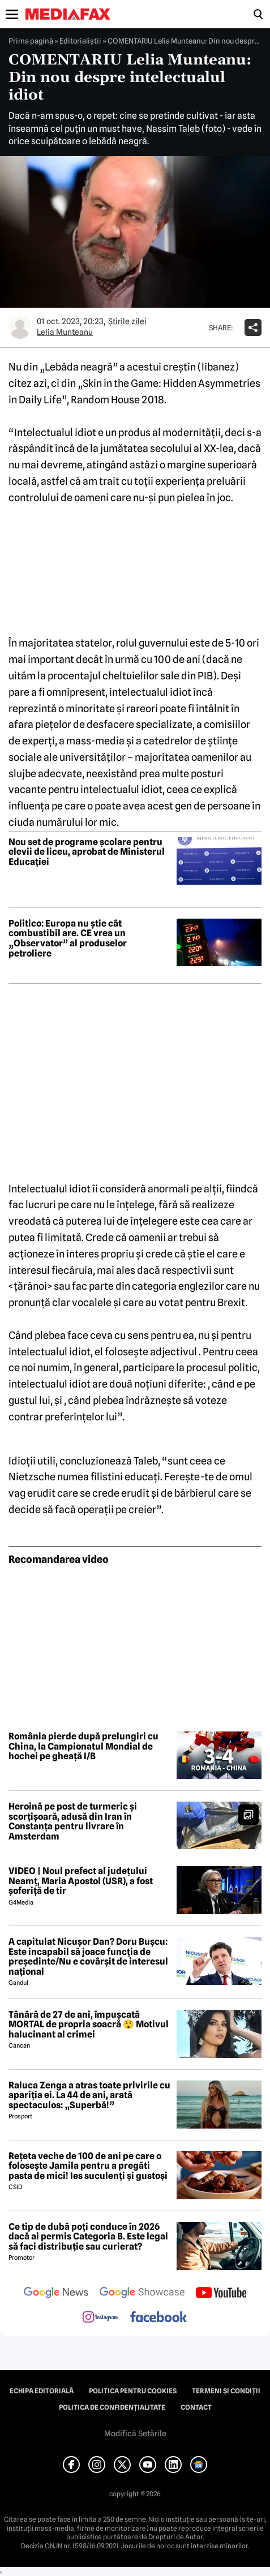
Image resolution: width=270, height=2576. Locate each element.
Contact (196, 2407)
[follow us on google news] (56, 2294)
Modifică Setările (135, 2433)
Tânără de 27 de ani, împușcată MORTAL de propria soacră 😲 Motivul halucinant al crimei (88, 2025)
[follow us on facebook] (158, 2317)
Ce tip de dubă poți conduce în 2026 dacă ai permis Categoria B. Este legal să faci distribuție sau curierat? (88, 2237)
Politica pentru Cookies (133, 2391)
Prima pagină (30, 40)
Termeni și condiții (226, 2391)
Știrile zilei (127, 321)
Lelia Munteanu (65, 332)
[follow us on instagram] (100, 2318)
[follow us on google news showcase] (142, 2294)
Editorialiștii (80, 40)
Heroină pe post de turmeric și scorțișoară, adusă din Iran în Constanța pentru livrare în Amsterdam (72, 1821)
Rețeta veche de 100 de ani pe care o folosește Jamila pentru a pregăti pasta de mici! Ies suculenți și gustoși (88, 2166)
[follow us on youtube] (221, 2294)
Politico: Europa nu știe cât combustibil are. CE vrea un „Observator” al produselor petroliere (67, 938)
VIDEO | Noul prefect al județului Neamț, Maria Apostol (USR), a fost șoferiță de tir (80, 1881)
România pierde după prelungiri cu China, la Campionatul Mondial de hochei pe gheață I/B (83, 1746)
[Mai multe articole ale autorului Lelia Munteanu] (19, 327)
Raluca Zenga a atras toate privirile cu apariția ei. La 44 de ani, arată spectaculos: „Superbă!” (89, 2095)
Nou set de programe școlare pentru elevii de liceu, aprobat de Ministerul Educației (86, 852)
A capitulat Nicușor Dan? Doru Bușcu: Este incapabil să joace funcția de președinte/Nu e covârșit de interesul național (88, 1956)
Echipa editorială (42, 2391)
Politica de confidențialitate (112, 2407)
